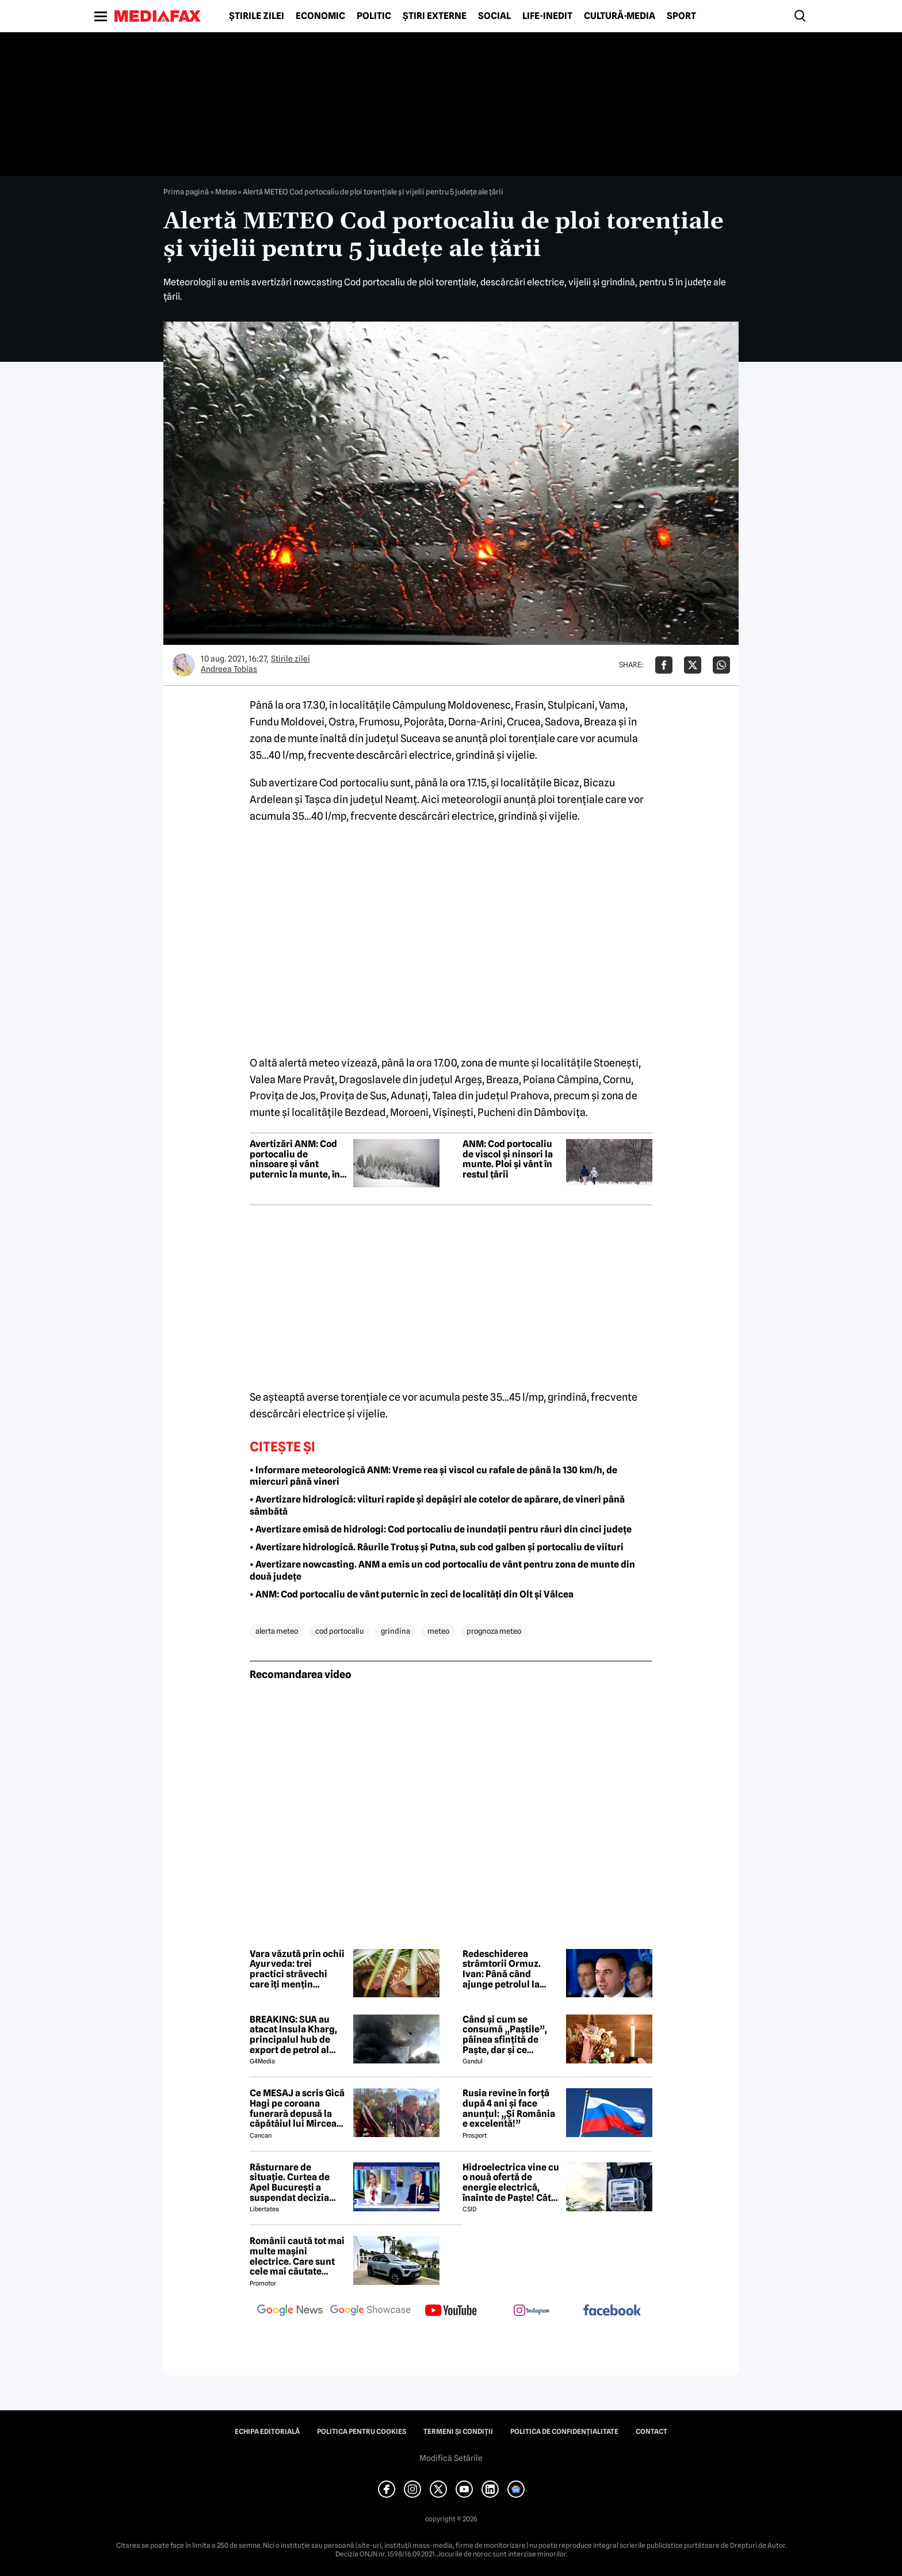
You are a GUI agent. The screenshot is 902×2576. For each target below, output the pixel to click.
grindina (395, 1630)
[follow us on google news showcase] (370, 2311)
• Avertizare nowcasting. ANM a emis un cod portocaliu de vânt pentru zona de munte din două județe (442, 1570)
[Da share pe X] (692, 665)
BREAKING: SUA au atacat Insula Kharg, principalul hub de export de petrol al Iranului (293, 2035)
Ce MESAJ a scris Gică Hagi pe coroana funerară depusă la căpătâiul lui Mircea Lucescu (297, 2108)
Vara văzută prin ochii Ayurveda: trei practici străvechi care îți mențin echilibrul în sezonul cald (297, 1969)
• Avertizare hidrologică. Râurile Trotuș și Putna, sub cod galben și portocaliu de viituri (437, 1547)
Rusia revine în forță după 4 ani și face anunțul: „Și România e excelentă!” (509, 2108)
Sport (681, 16)
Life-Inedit (547, 16)
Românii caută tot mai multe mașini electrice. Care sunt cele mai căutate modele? (297, 2256)
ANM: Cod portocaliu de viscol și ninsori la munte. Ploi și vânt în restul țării (508, 1159)
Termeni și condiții (458, 2432)
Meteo (225, 191)
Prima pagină (186, 191)
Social (494, 16)
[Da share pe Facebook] (663, 665)
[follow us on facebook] (612, 2311)
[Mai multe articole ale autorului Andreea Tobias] (183, 665)
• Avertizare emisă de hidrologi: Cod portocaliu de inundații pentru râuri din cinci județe (441, 1529)
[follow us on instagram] (531, 2311)
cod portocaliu (339, 1630)
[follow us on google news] (290, 2311)
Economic (320, 16)
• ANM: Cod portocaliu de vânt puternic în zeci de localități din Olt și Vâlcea (412, 1594)
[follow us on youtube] (451, 2311)
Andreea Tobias (229, 669)
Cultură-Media (619, 16)
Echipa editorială (267, 2432)
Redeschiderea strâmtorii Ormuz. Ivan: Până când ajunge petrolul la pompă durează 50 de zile (509, 1969)
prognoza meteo (494, 1630)
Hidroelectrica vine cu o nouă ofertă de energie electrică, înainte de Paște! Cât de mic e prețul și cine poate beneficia (511, 2182)
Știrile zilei (256, 16)
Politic (374, 16)
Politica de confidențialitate (564, 2432)
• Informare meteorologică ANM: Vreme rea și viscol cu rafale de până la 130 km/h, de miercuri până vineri (433, 1476)
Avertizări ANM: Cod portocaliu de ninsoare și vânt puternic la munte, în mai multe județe (295, 1159)
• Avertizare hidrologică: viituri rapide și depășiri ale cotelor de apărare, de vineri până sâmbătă (437, 1505)
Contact (651, 2432)
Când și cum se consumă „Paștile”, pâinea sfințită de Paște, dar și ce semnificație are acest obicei (511, 2035)
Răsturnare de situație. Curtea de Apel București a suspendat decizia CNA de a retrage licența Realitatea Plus (298, 2182)
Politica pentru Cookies (361, 2432)
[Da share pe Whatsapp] (721, 665)
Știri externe (435, 16)
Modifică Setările (451, 2458)
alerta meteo (276, 1630)
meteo (438, 1630)
